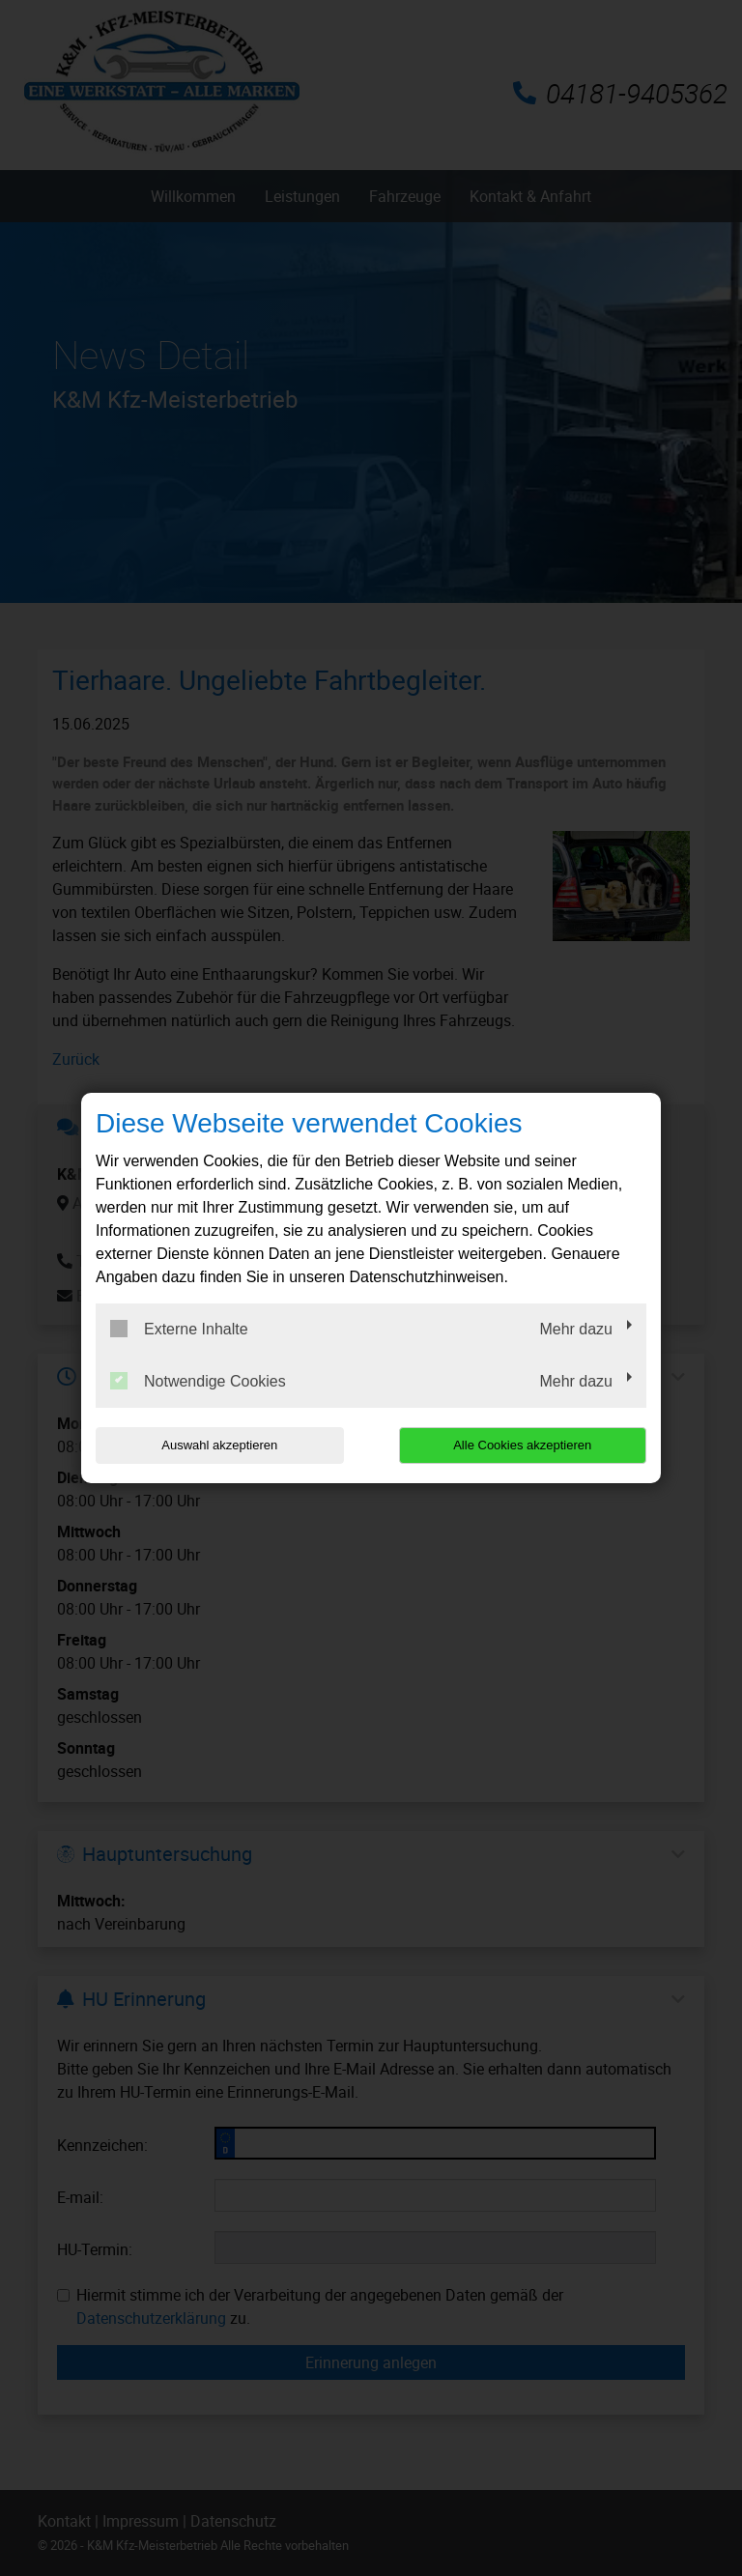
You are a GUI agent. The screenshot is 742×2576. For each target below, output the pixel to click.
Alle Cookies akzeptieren (522, 1445)
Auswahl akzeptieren (219, 1445)
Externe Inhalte (179, 1328)
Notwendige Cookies (198, 1380)
